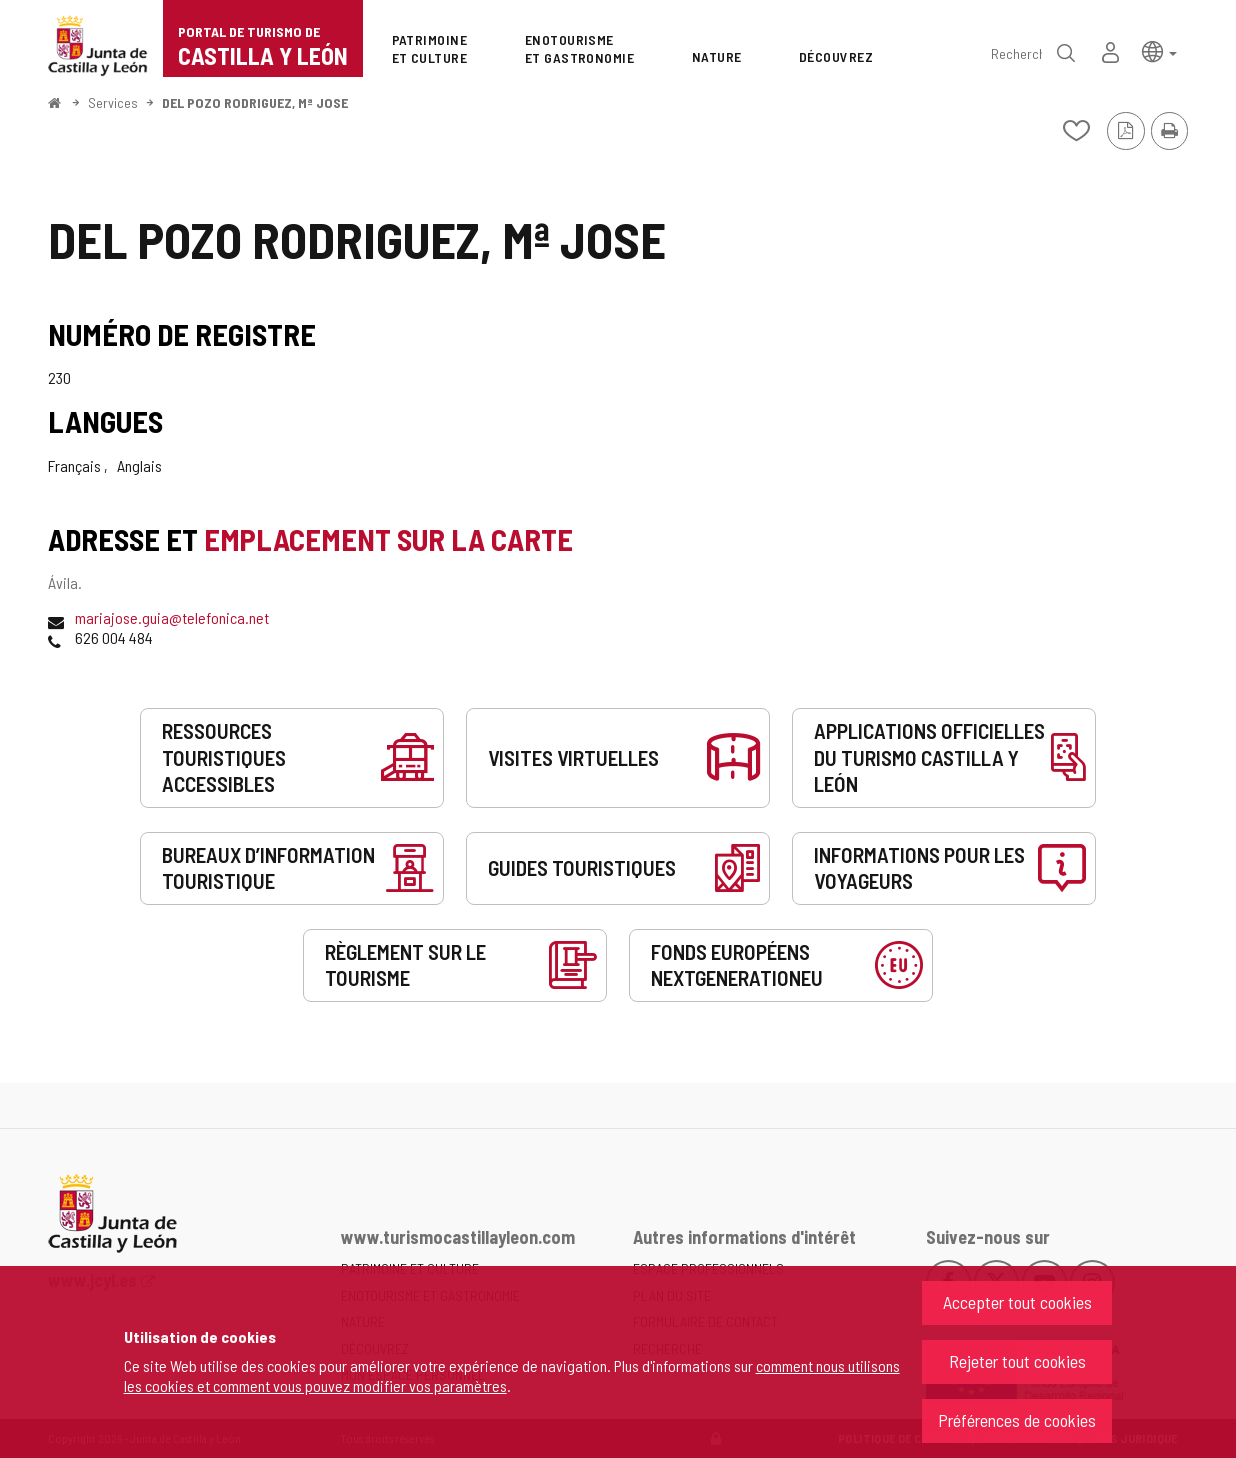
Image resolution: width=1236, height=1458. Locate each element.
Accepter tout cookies (1017, 1302)
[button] (1159, 50)
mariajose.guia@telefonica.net (172, 617)
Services (113, 102)
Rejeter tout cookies (1017, 1361)
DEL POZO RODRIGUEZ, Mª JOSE (255, 102)
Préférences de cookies (1017, 1420)
